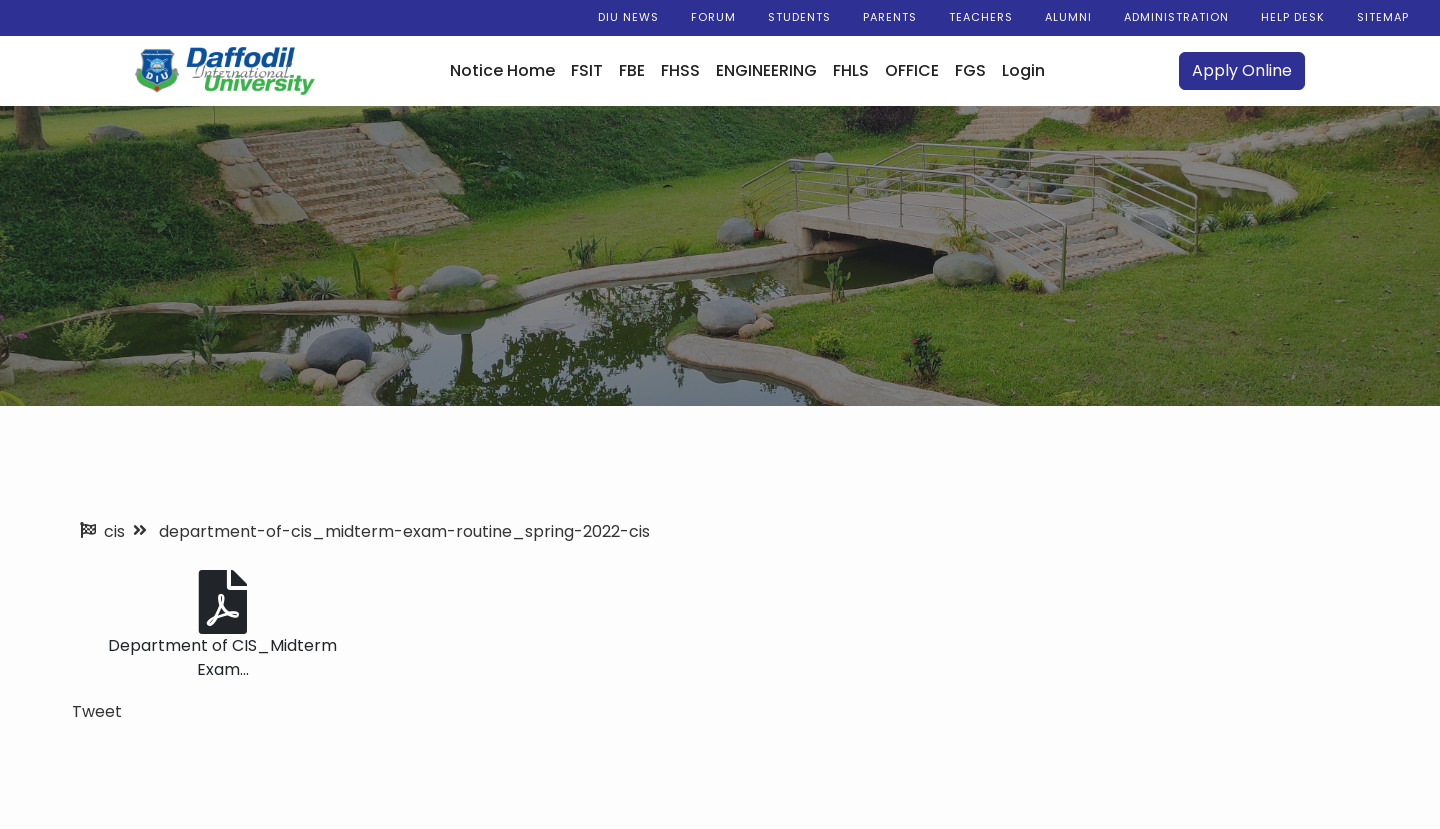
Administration (1176, 17)
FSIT (587, 70)
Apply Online (1242, 70)
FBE (632, 70)
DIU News (628, 17)
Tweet (97, 711)
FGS (970, 70)
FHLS (851, 70)
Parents (890, 17)
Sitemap (1383, 17)
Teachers (981, 17)
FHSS (680, 70)
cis (114, 531)
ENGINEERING (766, 70)
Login (1023, 70)
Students (799, 17)
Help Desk (1293, 17)
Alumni (1068, 17)
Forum (713, 17)
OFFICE (912, 70)
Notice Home (502, 70)
